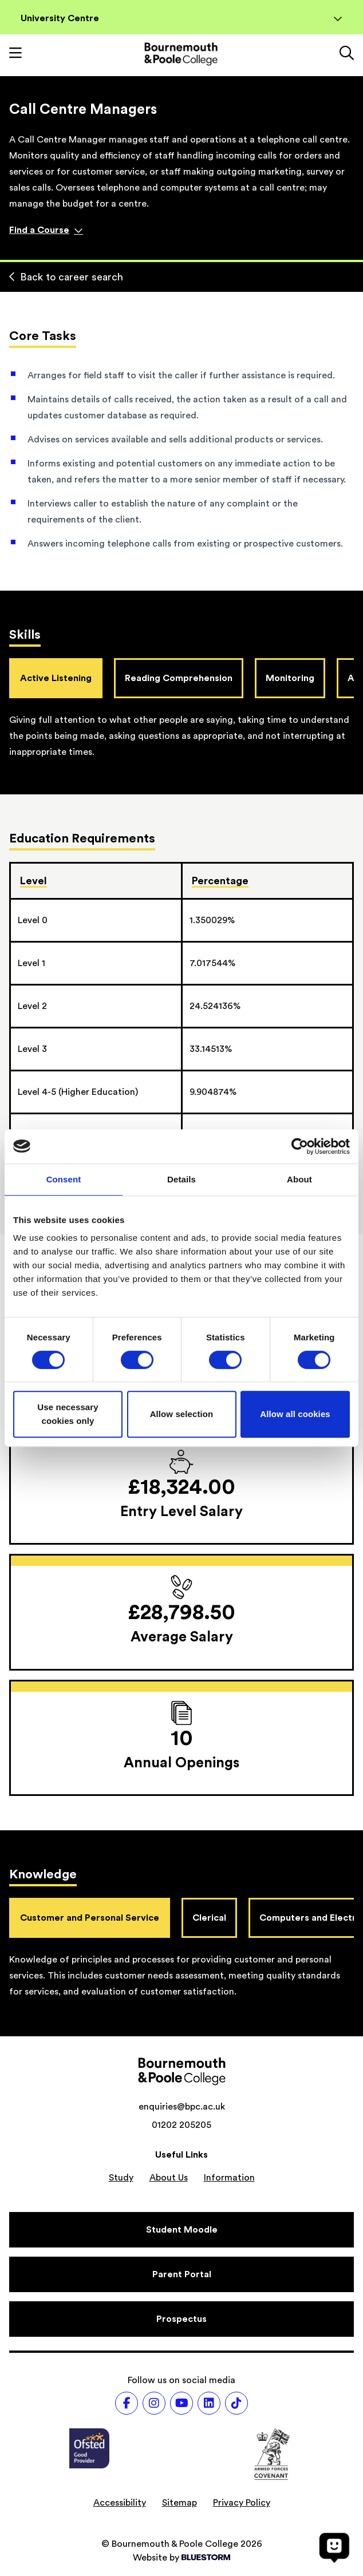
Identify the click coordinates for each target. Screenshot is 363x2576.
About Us (168, 2177)
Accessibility (119, 2502)
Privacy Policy (241, 2502)
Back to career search (66, 277)
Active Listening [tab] (56, 678)
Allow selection (182, 1414)
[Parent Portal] (181, 2274)
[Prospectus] (181, 2319)
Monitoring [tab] (290, 678)
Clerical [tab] (209, 1917)
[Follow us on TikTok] (236, 2403)
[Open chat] (334, 2547)
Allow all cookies (295, 1414)
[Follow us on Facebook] (126, 2403)
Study (121, 2177)
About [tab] (299, 1179)
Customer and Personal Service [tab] (89, 1917)
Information (229, 2177)
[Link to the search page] (347, 54)
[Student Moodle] (181, 2229)
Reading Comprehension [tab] (178, 678)
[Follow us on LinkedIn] (209, 2403)
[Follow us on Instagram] (154, 2403)
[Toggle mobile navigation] (15, 54)
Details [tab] (181, 1179)
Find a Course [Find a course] (46, 230)
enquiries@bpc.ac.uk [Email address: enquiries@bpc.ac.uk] (182, 2106)
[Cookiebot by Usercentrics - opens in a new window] (300, 1146)
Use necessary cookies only (67, 1414)
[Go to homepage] (181, 54)
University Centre (181, 18)
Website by (181, 2557)
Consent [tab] (63, 1179)
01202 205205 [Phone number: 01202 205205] (181, 2125)
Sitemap (179, 2502)
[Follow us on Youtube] (181, 2403)
